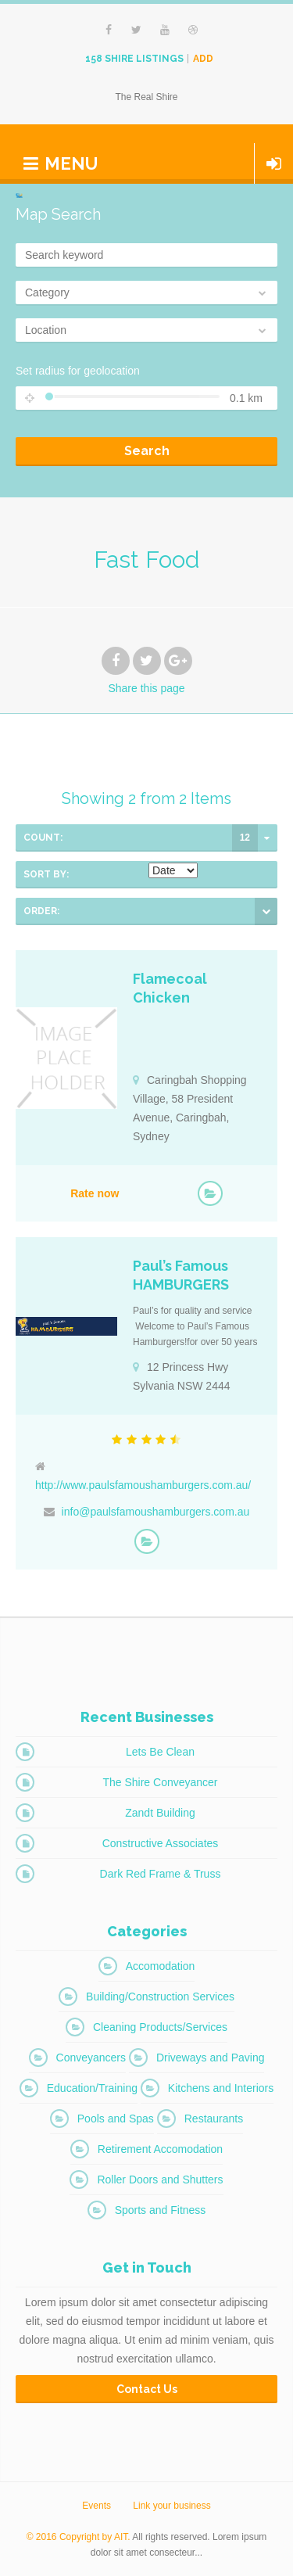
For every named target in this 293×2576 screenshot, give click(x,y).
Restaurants (213, 2118)
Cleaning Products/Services (160, 2027)
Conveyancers (91, 2057)
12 (245, 837)
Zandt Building (160, 1812)
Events (96, 2505)
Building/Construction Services (160, 1996)
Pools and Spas (115, 2118)
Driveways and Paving (210, 2057)
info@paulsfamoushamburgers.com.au (156, 1511)
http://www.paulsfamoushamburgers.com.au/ (143, 1485)
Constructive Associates (160, 1843)
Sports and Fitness (160, 2210)
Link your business (171, 2505)
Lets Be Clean (160, 1751)
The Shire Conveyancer (159, 1782)
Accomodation (160, 1966)
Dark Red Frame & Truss (160, 1873)
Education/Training (92, 2088)
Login (274, 163)
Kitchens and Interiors (220, 2088)
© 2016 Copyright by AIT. (78, 2536)
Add (203, 58)
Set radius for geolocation (78, 370)
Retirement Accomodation (160, 2149)
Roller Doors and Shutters (160, 2179)
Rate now (94, 1193)
